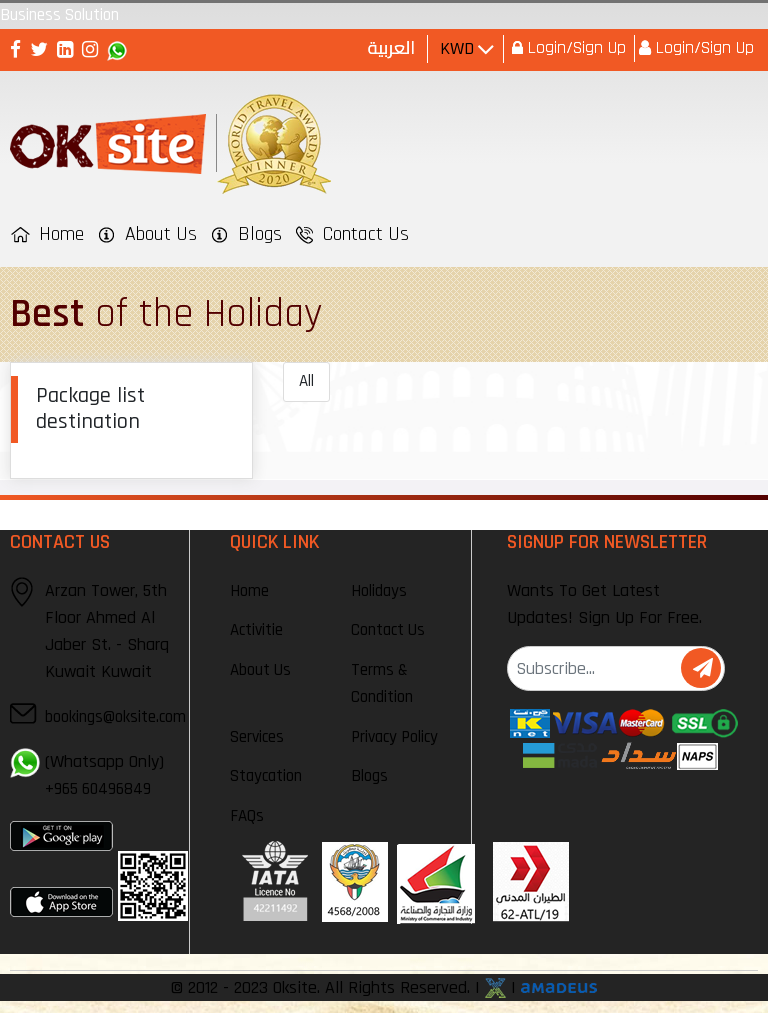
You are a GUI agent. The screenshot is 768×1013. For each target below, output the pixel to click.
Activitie (256, 630)
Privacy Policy (394, 737)
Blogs (369, 776)
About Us (260, 670)
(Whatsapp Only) (104, 775)
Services (257, 737)
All (306, 381)
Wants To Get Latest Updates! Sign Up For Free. (604, 604)
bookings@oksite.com (115, 717)
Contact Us (388, 630)
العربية (391, 47)
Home (249, 591)
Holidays (379, 591)
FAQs (247, 816)
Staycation (266, 776)
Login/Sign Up (574, 47)
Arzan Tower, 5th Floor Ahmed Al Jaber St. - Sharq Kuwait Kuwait (107, 630)
